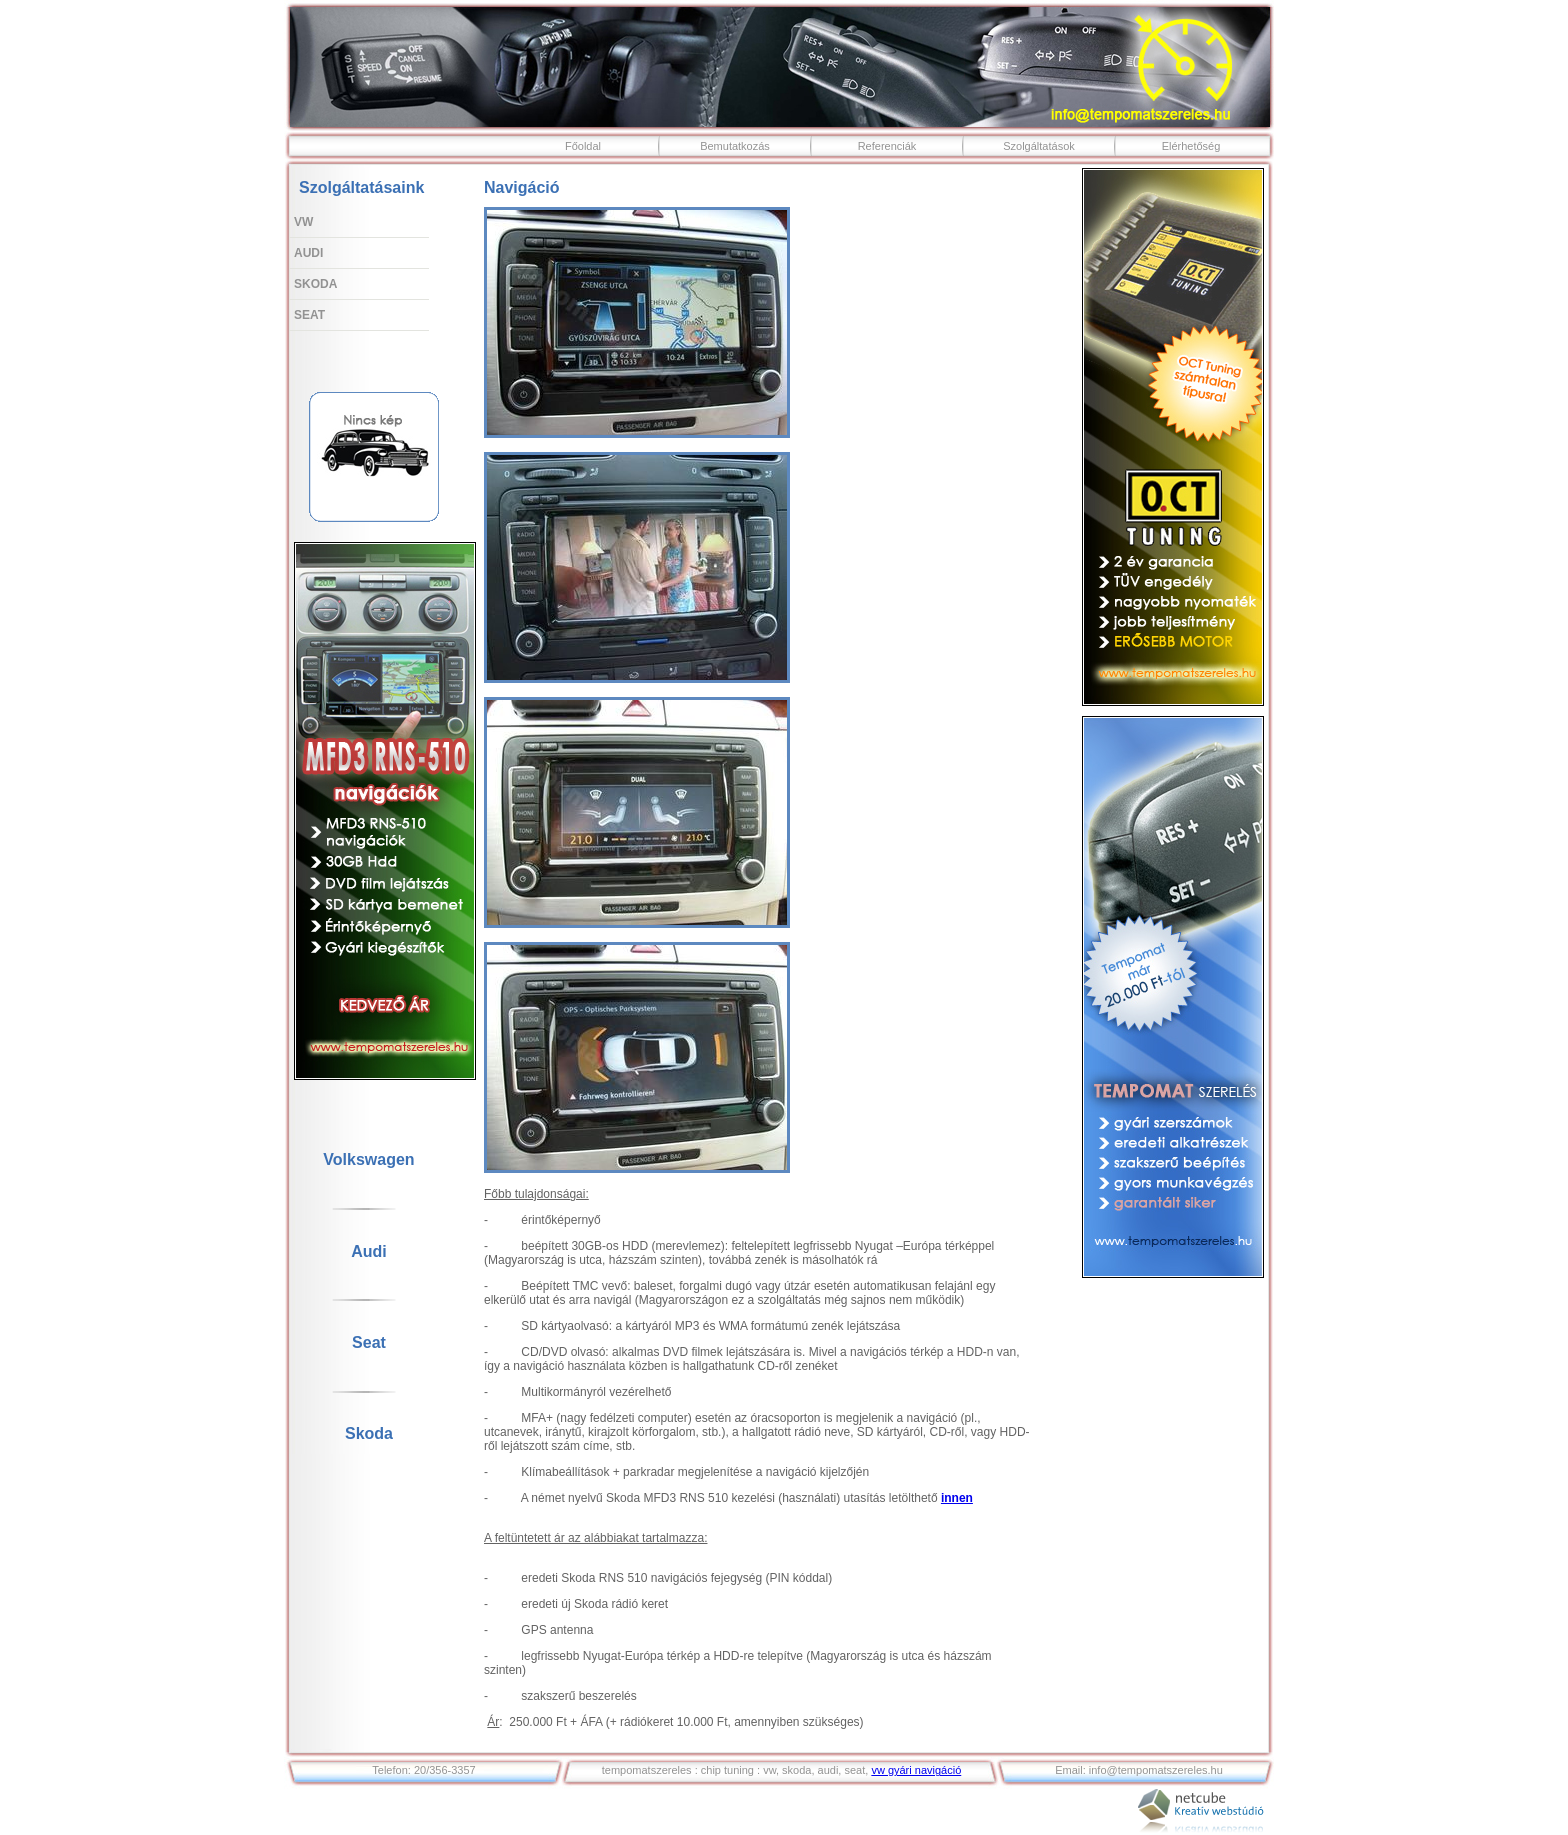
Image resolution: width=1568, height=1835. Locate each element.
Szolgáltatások (1039, 146)
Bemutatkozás (735, 146)
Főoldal (583, 146)
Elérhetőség (1191, 146)
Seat (309, 315)
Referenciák (887, 146)
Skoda (315, 284)
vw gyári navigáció (916, 1770)
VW (303, 222)
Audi (308, 253)
